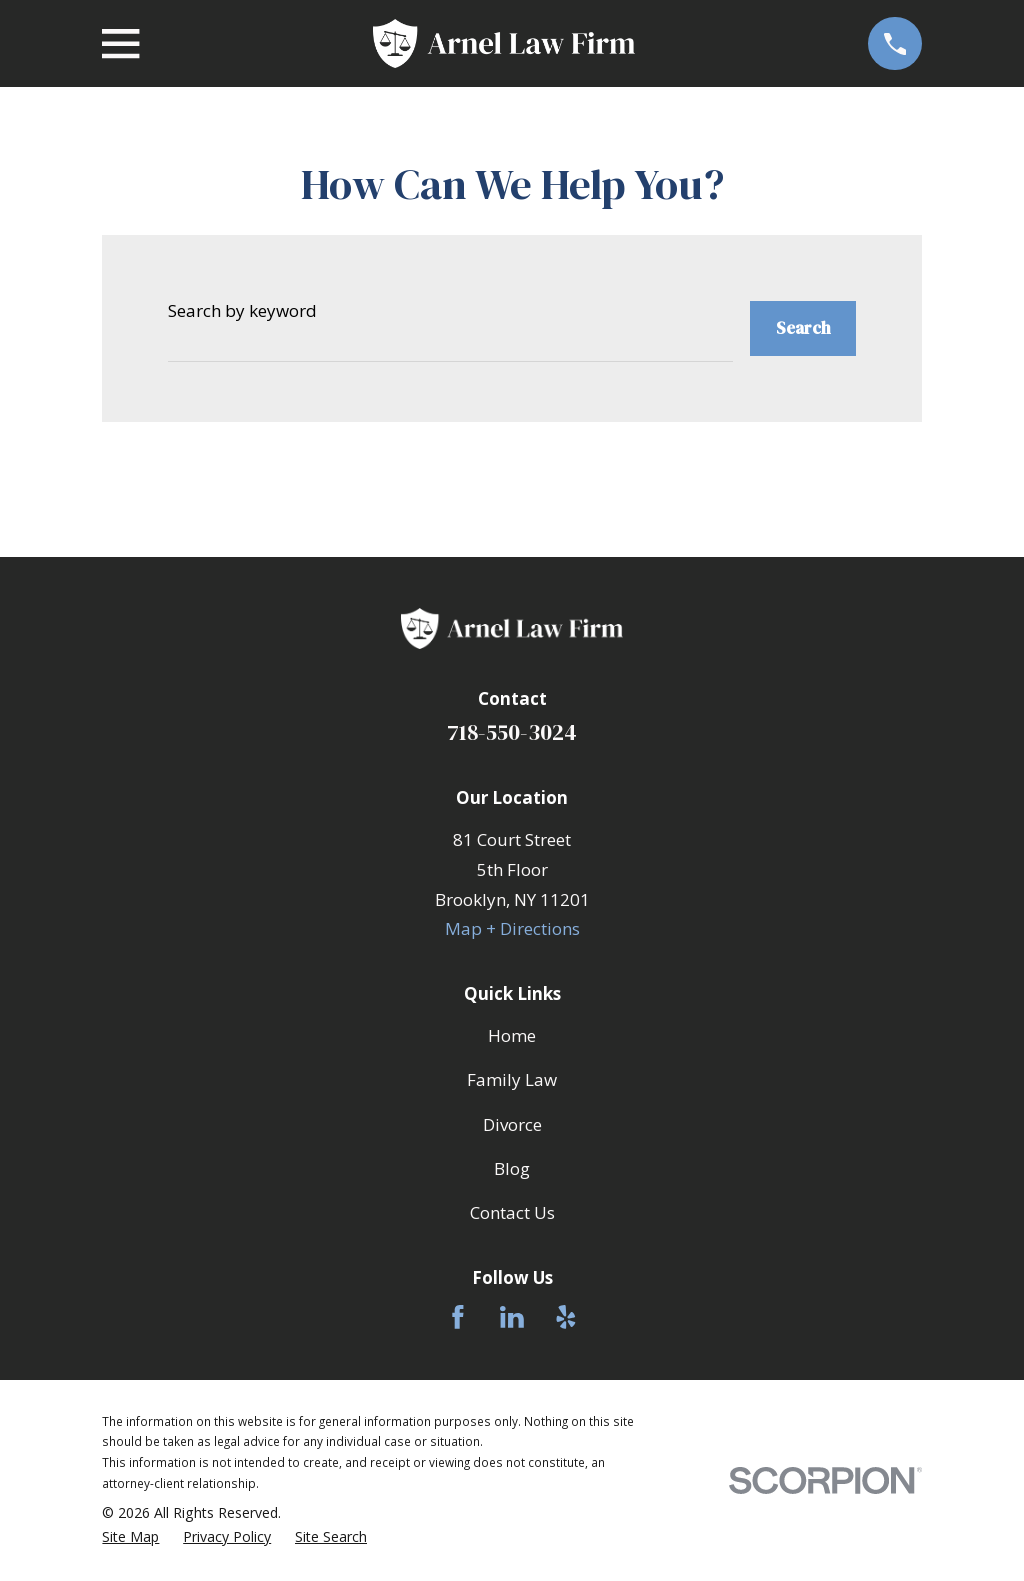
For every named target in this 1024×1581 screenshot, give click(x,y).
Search (803, 328)
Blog (512, 1168)
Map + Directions (512, 928)
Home (512, 1035)
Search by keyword (242, 310)
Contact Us (512, 1212)
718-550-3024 (512, 732)
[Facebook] (458, 1317)
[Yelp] (566, 1317)
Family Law (512, 1079)
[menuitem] (130, 1537)
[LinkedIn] (512, 1317)
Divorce (512, 1124)
